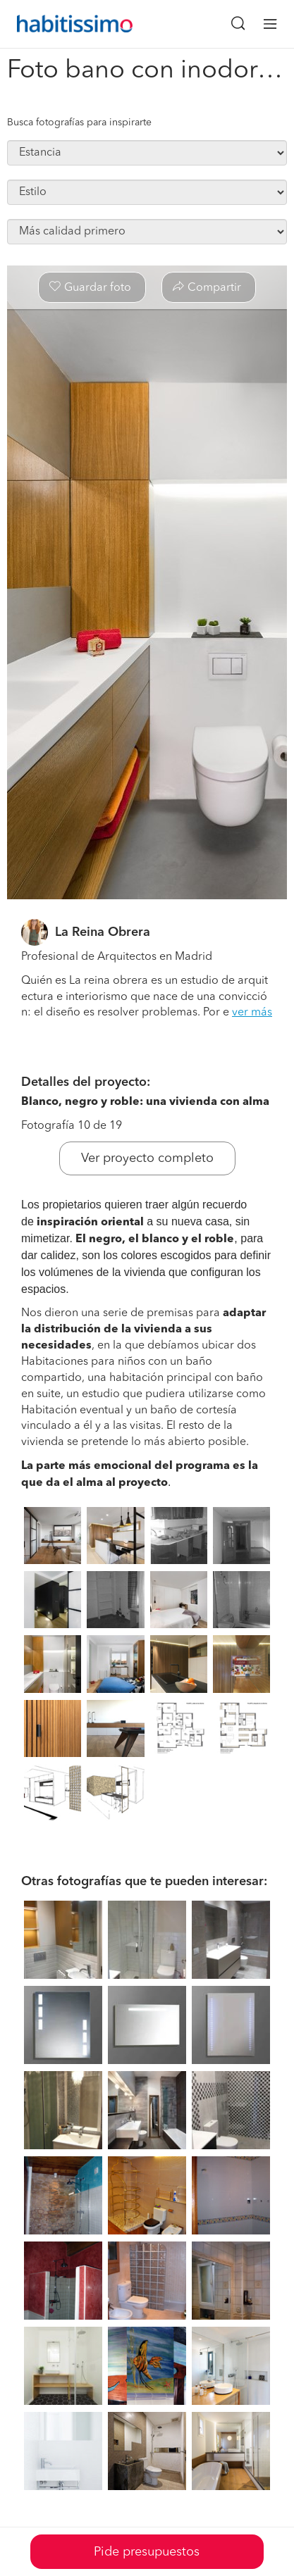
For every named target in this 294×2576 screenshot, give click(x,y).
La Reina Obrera (102, 932)
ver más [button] (252, 1012)
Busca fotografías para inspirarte (79, 122)
